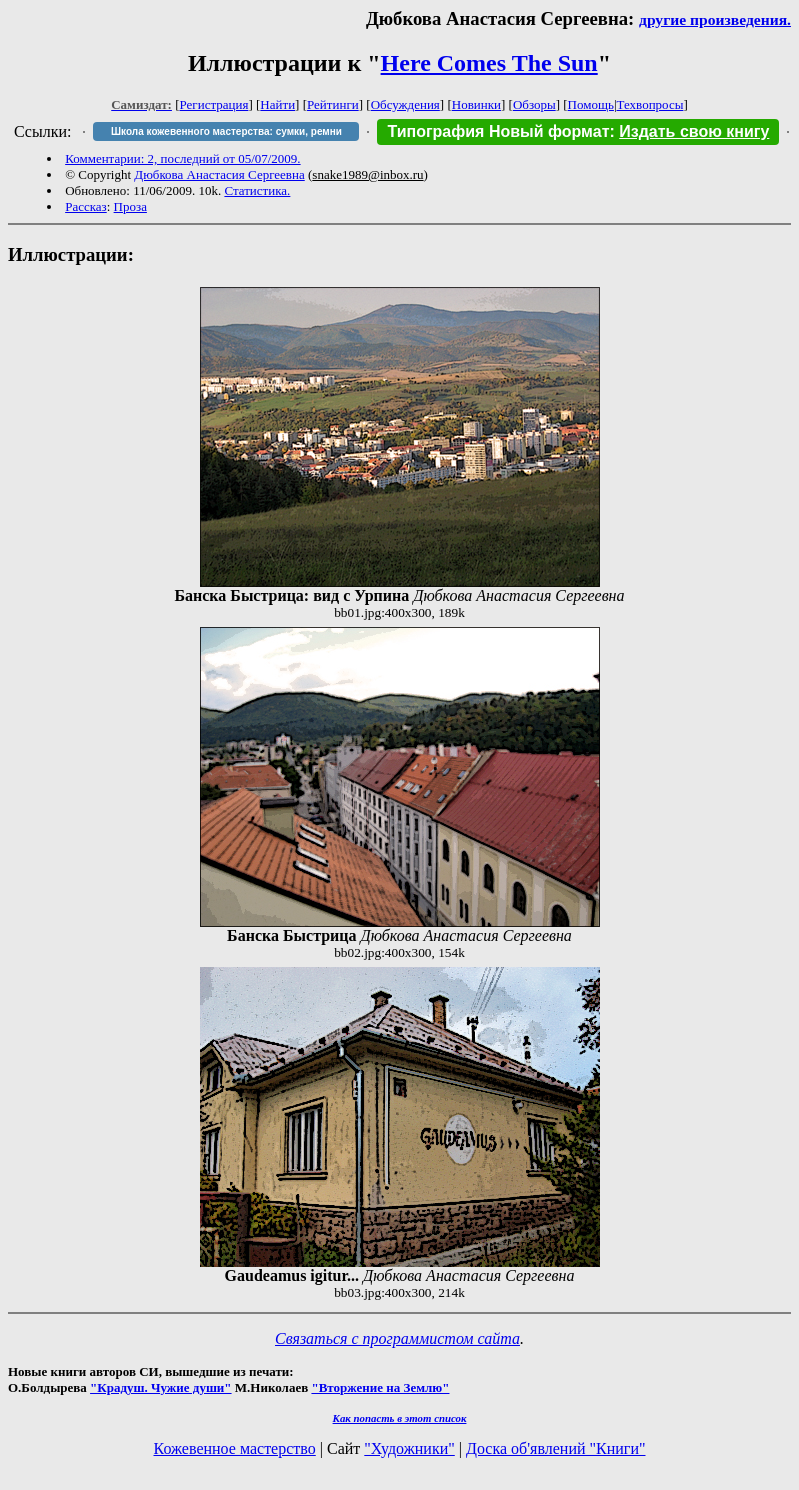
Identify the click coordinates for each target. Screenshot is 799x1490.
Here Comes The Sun (489, 63)
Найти (277, 104)
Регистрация (214, 104)
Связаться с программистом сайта (397, 1338)
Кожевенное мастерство (235, 1448)
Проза (130, 206)
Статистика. (257, 190)
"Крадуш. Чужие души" (161, 1387)
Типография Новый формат (498, 131)
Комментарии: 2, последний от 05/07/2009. (182, 158)
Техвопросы (650, 104)
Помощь (591, 104)
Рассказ (86, 206)
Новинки (476, 104)
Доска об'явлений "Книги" (556, 1448)
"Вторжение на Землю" (380, 1387)
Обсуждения (405, 104)
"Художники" (409, 1448)
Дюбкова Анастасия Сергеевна (219, 174)
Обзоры (534, 104)
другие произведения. (715, 19)
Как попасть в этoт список (400, 1418)
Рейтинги (333, 104)
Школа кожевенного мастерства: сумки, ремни (226, 131)
